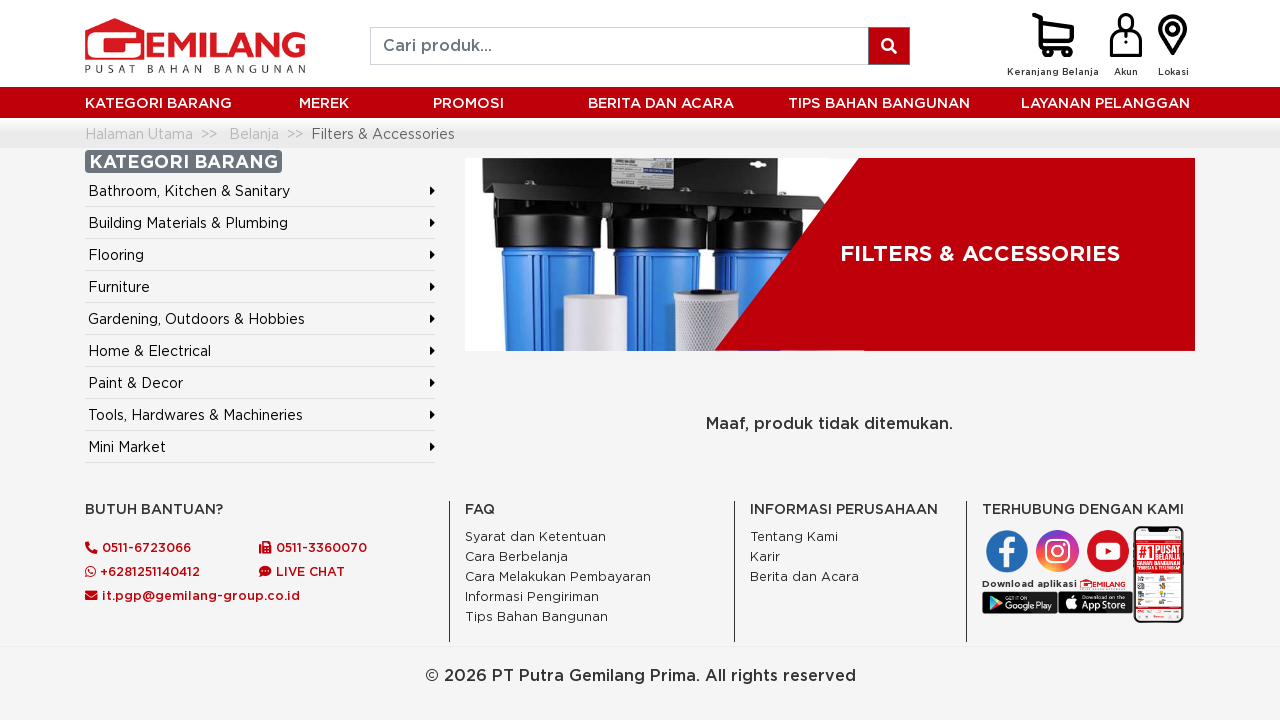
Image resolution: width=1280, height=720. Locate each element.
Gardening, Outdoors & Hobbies (196, 318)
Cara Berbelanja (516, 556)
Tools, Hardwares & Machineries (195, 414)
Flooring (116, 254)
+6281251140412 (142, 571)
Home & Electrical (149, 350)
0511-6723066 (138, 547)
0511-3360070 (313, 547)
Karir (765, 556)
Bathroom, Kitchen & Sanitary (189, 190)
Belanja (254, 133)
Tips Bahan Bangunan (879, 102)
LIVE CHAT (302, 571)
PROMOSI (468, 102)
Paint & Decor (135, 382)
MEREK (324, 102)
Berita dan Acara (804, 576)
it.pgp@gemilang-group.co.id (192, 595)
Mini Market (127, 446)
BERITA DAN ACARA (661, 102)
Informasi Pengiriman (532, 596)
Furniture (119, 286)
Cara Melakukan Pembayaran (558, 576)
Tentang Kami (794, 536)
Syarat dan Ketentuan (535, 536)
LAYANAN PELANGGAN (1105, 102)
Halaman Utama (139, 133)
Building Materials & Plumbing (188, 222)
